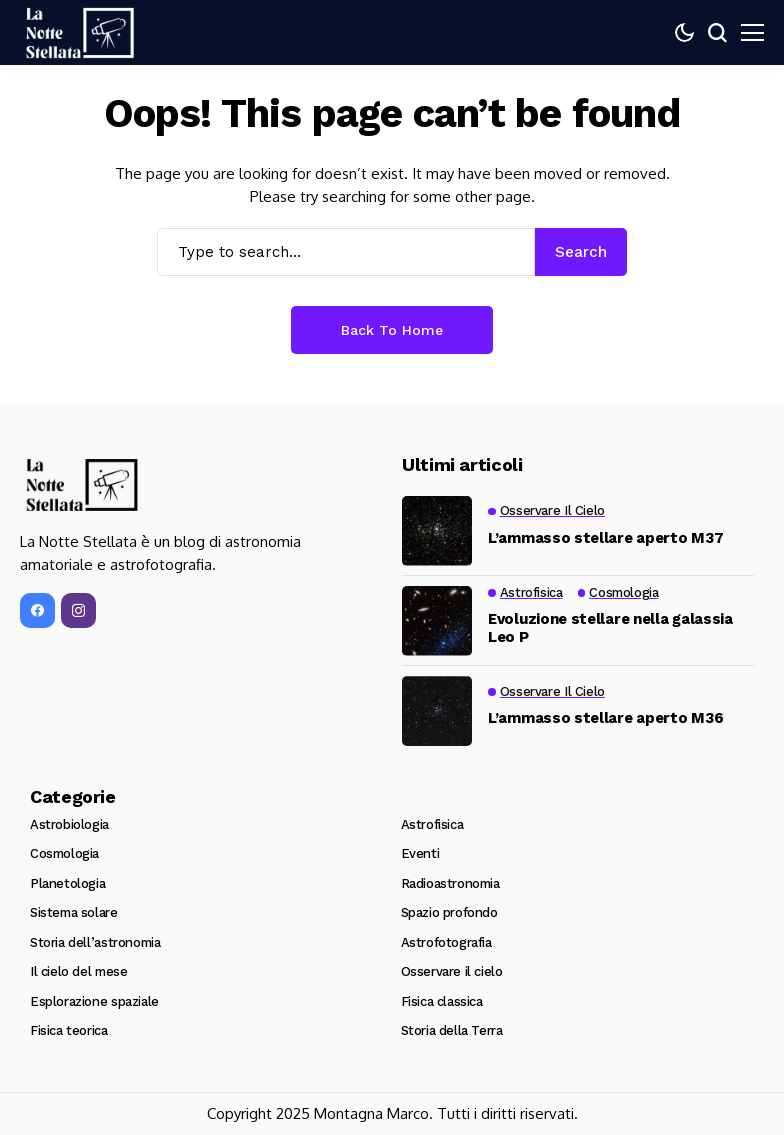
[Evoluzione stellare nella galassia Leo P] (437, 621)
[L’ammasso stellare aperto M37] (437, 531)
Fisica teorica (69, 1030)
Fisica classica (442, 1001)
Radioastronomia (450, 883)
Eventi (420, 853)
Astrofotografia (446, 942)
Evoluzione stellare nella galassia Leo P (610, 628)
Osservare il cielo (452, 971)
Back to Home (392, 330)
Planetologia (67, 883)
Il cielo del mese (78, 971)
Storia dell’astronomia (95, 942)
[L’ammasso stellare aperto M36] (437, 711)
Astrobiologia (69, 824)
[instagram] (78, 616)
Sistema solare (74, 912)
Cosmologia (64, 853)
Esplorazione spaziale (94, 1001)
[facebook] (37, 616)
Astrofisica (432, 824)
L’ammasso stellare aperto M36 (605, 718)
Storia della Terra (452, 1030)
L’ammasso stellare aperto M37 (605, 538)
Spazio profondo (449, 912)
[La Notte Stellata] (80, 33)
